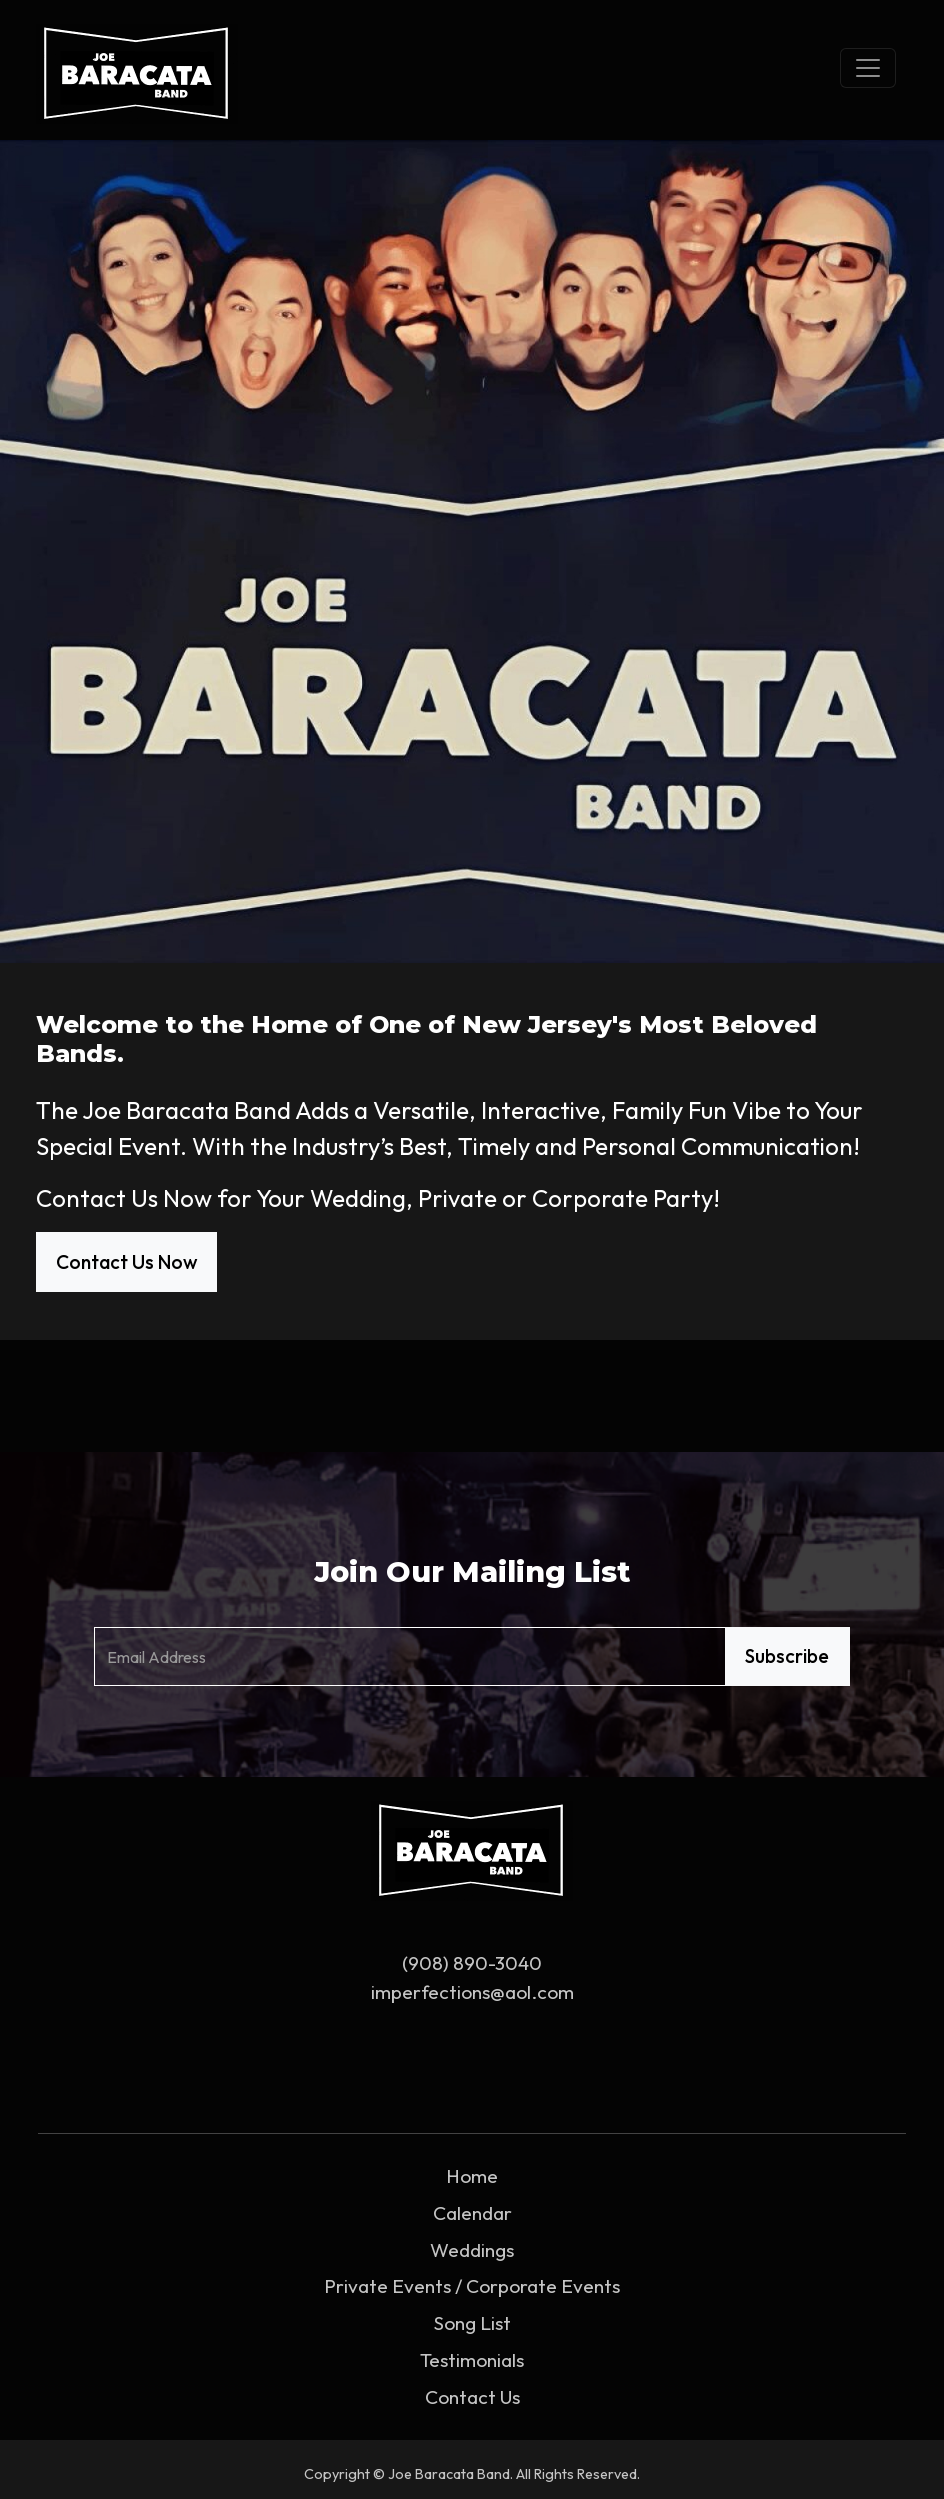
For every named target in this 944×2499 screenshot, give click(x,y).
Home (472, 2176)
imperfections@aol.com (472, 1992)
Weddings (472, 2250)
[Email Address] (410, 1657)
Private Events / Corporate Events (472, 2286)
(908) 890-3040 (472, 1963)
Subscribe (787, 1656)
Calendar (472, 2213)
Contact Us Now (126, 1262)
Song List (472, 2323)
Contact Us (472, 2397)
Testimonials (472, 2360)
